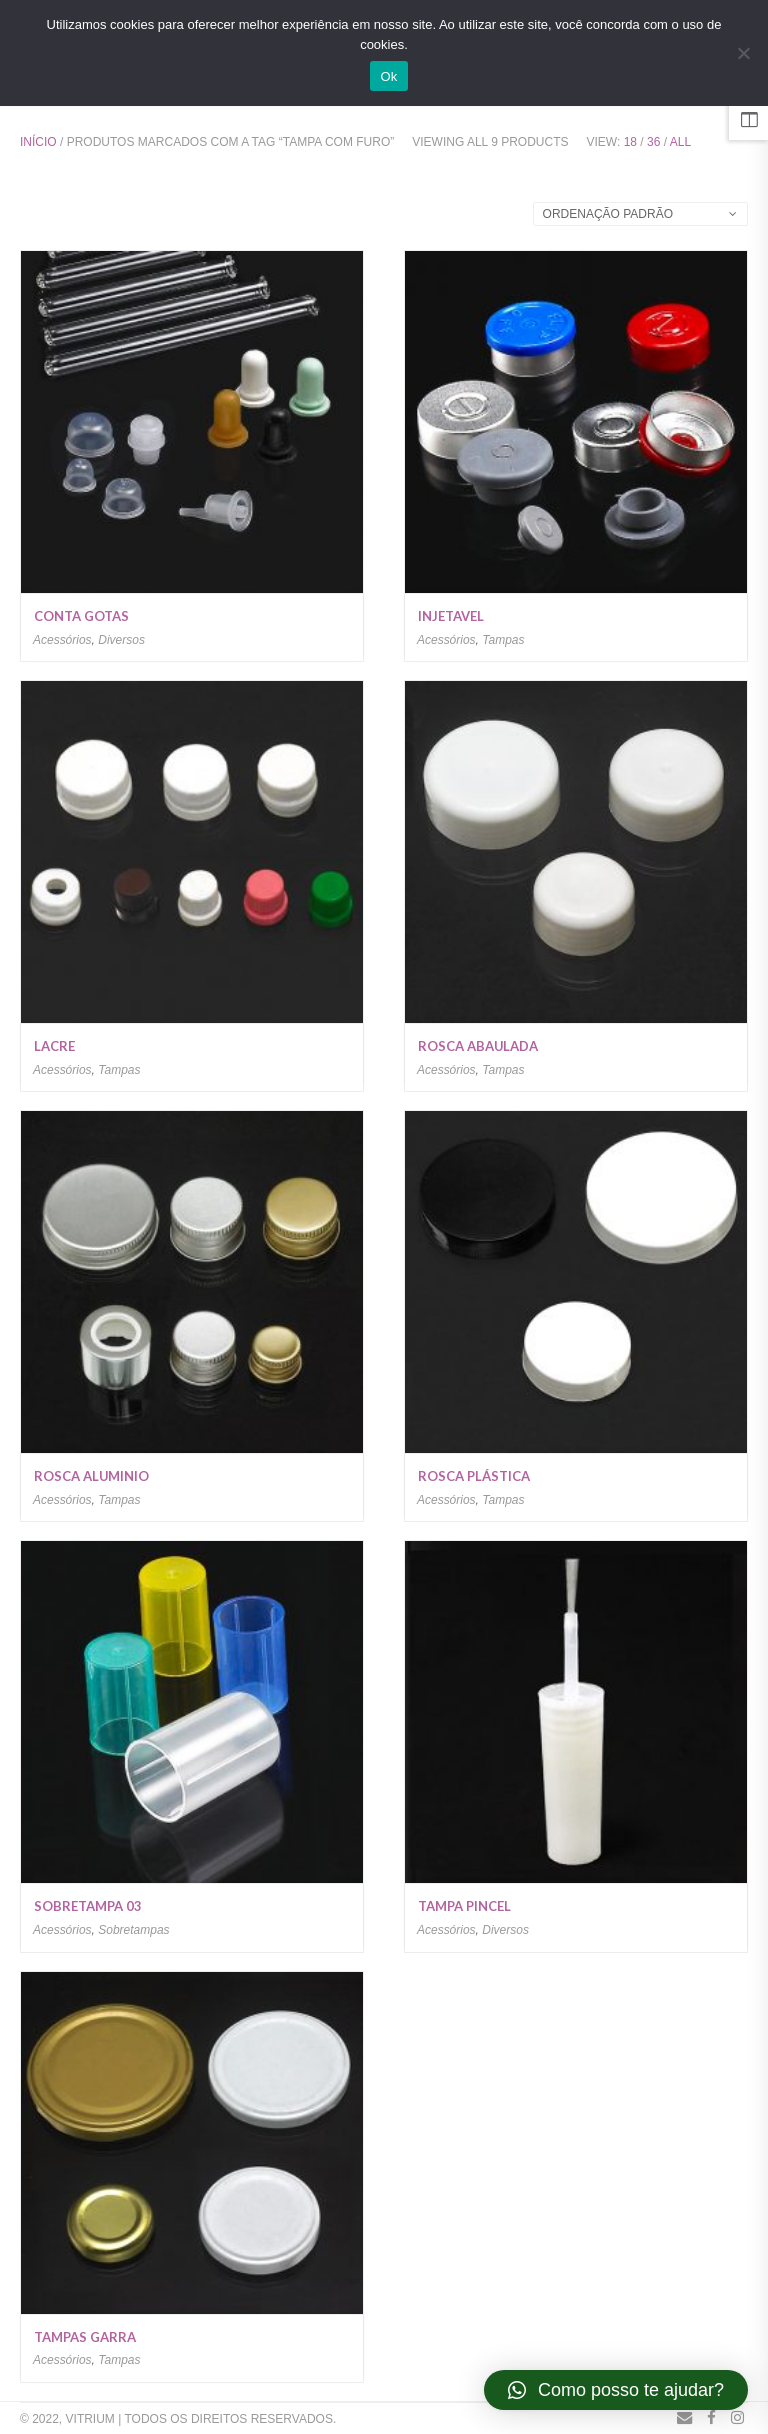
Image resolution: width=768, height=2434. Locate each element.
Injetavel (451, 616)
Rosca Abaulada (478, 1046)
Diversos (121, 640)
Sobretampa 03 (88, 1906)
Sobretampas (133, 1930)
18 (630, 142)
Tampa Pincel (464, 1906)
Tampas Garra (85, 2337)
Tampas (503, 640)
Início (38, 142)
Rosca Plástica (474, 1476)
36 (653, 142)
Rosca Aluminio (91, 1476)
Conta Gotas (81, 616)
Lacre (54, 1046)
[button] (616, 2390)
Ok (388, 76)
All (680, 142)
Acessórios (62, 640)
